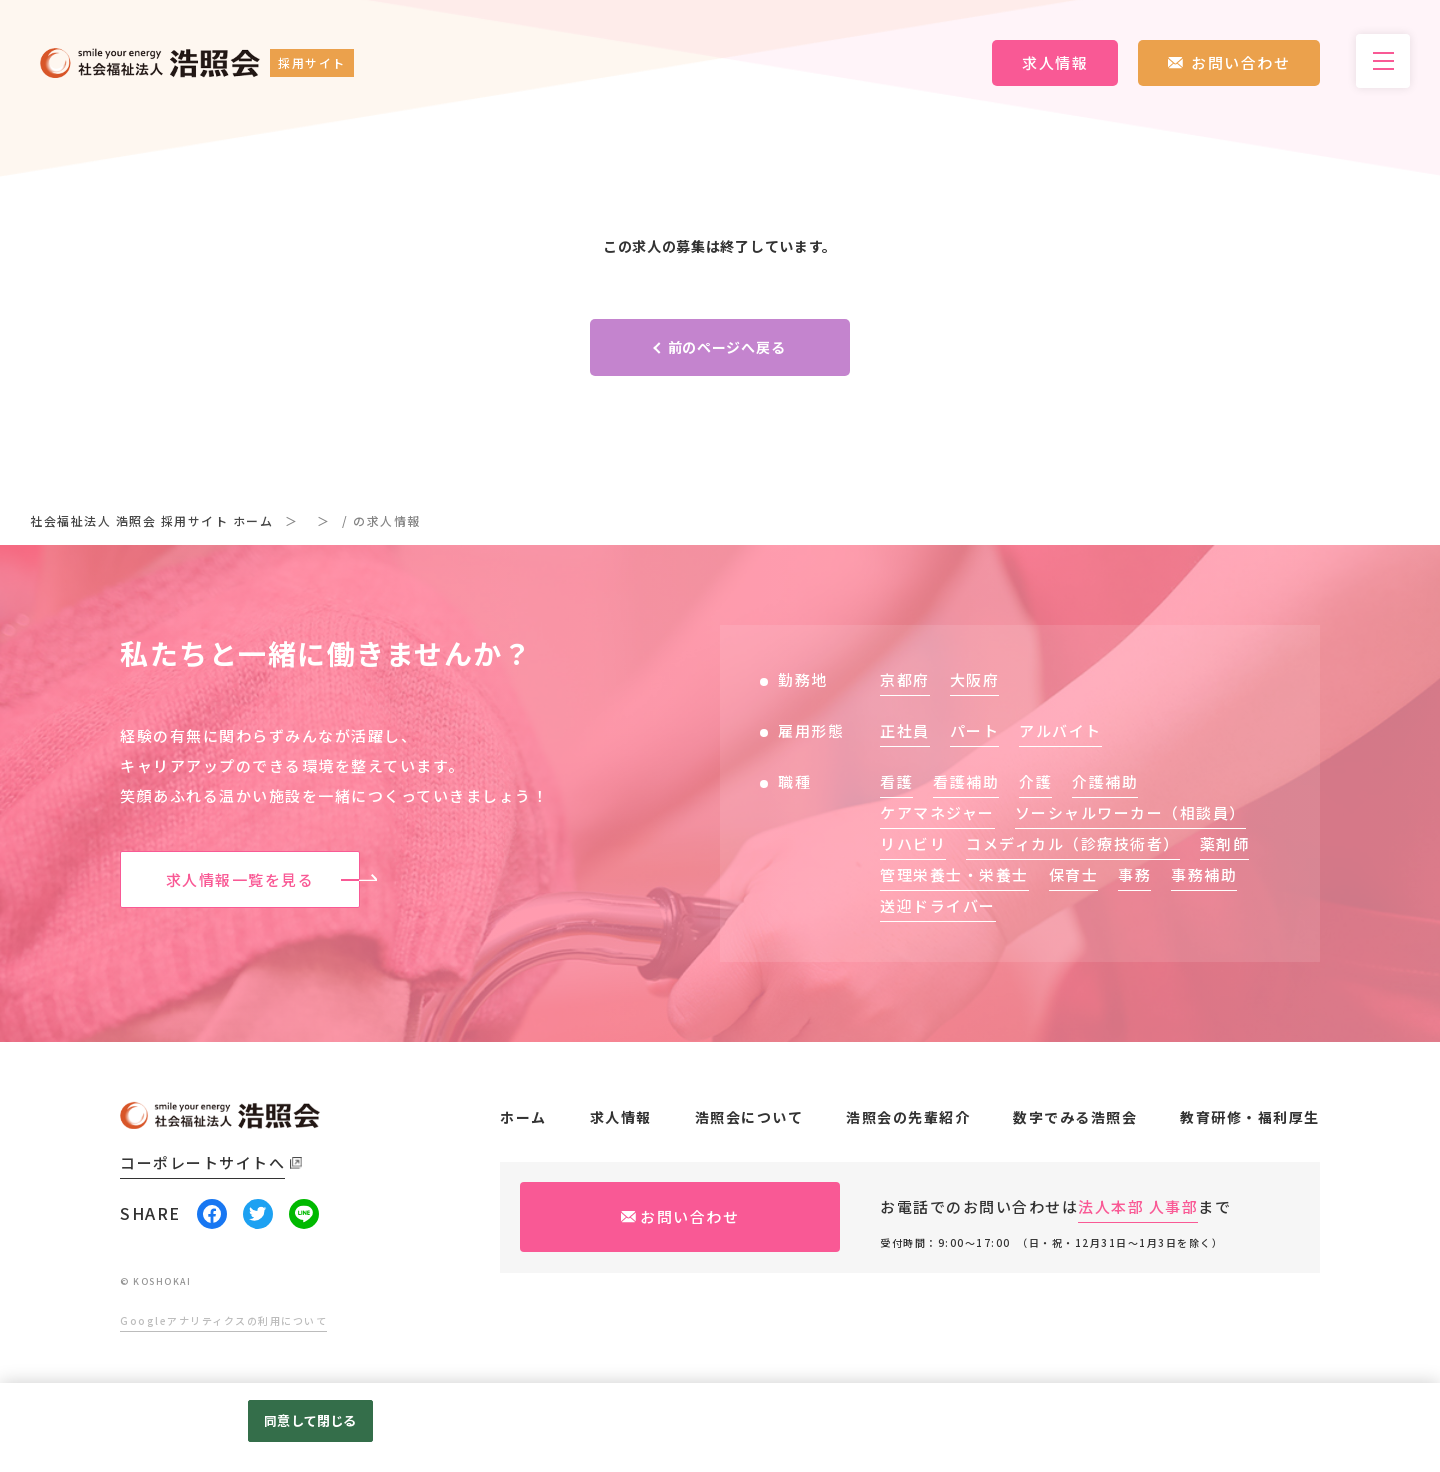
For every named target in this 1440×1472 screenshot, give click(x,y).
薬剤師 (1225, 843)
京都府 (905, 679)
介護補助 (1105, 781)
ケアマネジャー (937, 812)
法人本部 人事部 (1138, 1206)
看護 (896, 781)
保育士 (1074, 874)
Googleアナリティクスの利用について (223, 1320)
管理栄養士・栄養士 (954, 874)
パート (975, 730)
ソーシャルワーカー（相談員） (1130, 812)
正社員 (905, 730)
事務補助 (1204, 874)
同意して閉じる (310, 1420)
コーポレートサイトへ (202, 1162)
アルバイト (1060, 730)
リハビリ (913, 843)
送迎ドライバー (938, 905)
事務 (1134, 874)
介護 (1035, 781)
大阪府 (975, 679)
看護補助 (966, 781)
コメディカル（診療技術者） (1073, 843)
